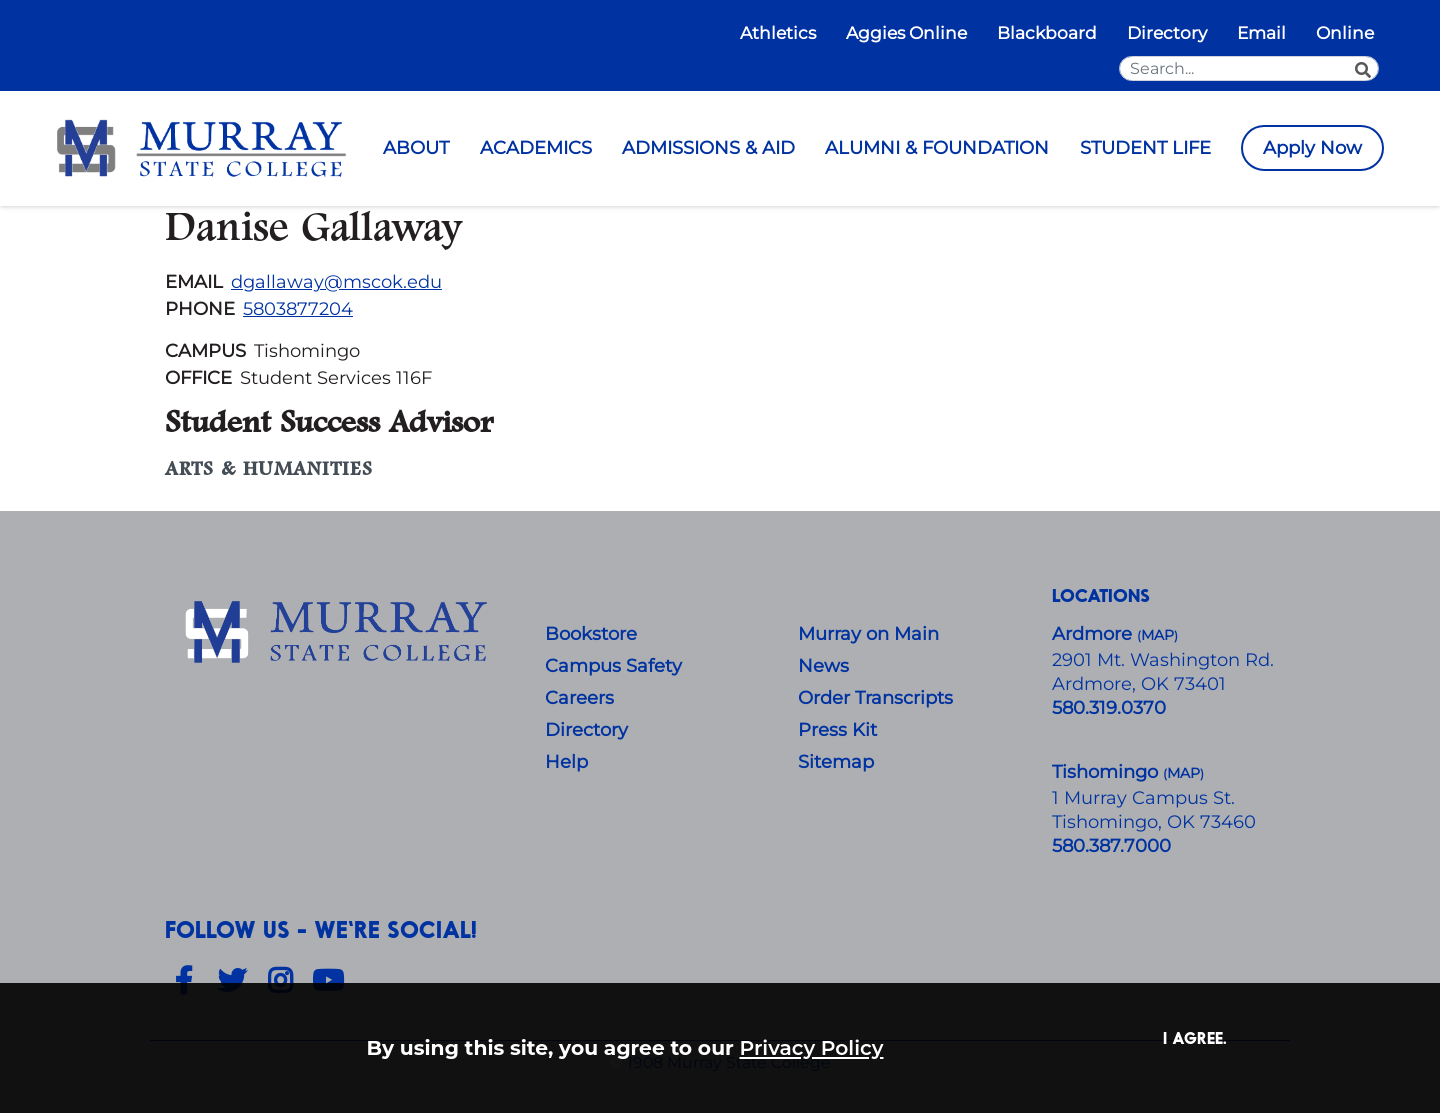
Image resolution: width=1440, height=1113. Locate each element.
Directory (1167, 32)
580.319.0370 (1109, 708)
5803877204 (298, 309)
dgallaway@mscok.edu (336, 282)
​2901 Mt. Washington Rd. (1163, 660)
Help (566, 762)
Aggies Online (906, 32)
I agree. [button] (1195, 1037)
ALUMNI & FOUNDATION (937, 148)
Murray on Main (868, 634)
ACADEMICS (536, 148)
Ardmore (1094, 634)
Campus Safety (613, 666)
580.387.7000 (1111, 846)
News (823, 666)
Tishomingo (1107, 772)
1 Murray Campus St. (1143, 798)
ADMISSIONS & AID (708, 148)
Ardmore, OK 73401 (1139, 684)
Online (1345, 32)
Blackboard (1047, 32)
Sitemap (836, 762)
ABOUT (416, 148)
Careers (579, 698)
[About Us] (340, 633)
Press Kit (837, 730)
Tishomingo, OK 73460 (1154, 822)
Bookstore (591, 634)
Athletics (778, 32)
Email (1261, 32)
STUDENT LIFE (1145, 148)
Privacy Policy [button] (812, 1047)
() (1183, 773)
